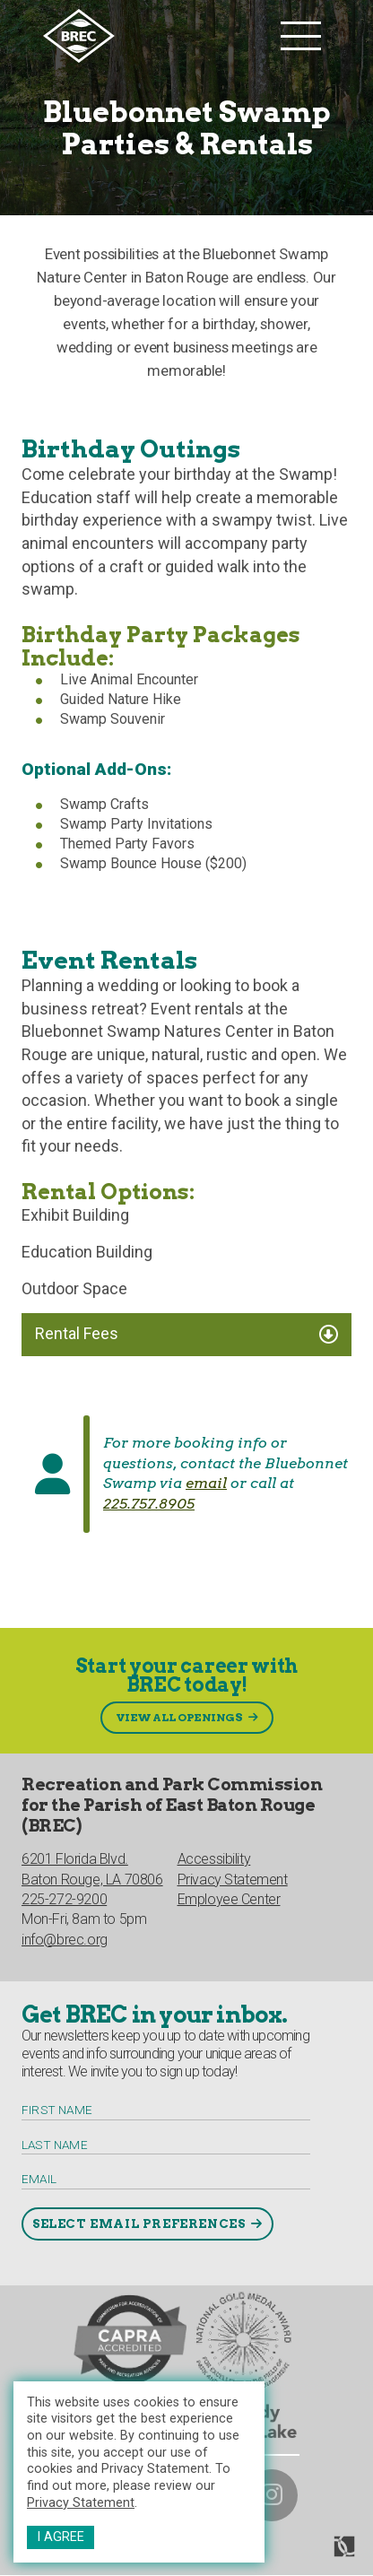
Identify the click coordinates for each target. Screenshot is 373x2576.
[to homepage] (157, 36)
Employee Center (229, 1899)
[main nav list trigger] (301, 36)
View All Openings (179, 1717)
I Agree (60, 2537)
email (206, 1483)
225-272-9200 (64, 1899)
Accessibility (214, 1858)
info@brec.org (65, 1939)
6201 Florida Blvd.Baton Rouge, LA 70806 (92, 1868)
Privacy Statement (80, 2503)
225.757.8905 (149, 1503)
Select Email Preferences (138, 2223)
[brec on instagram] (272, 2495)
